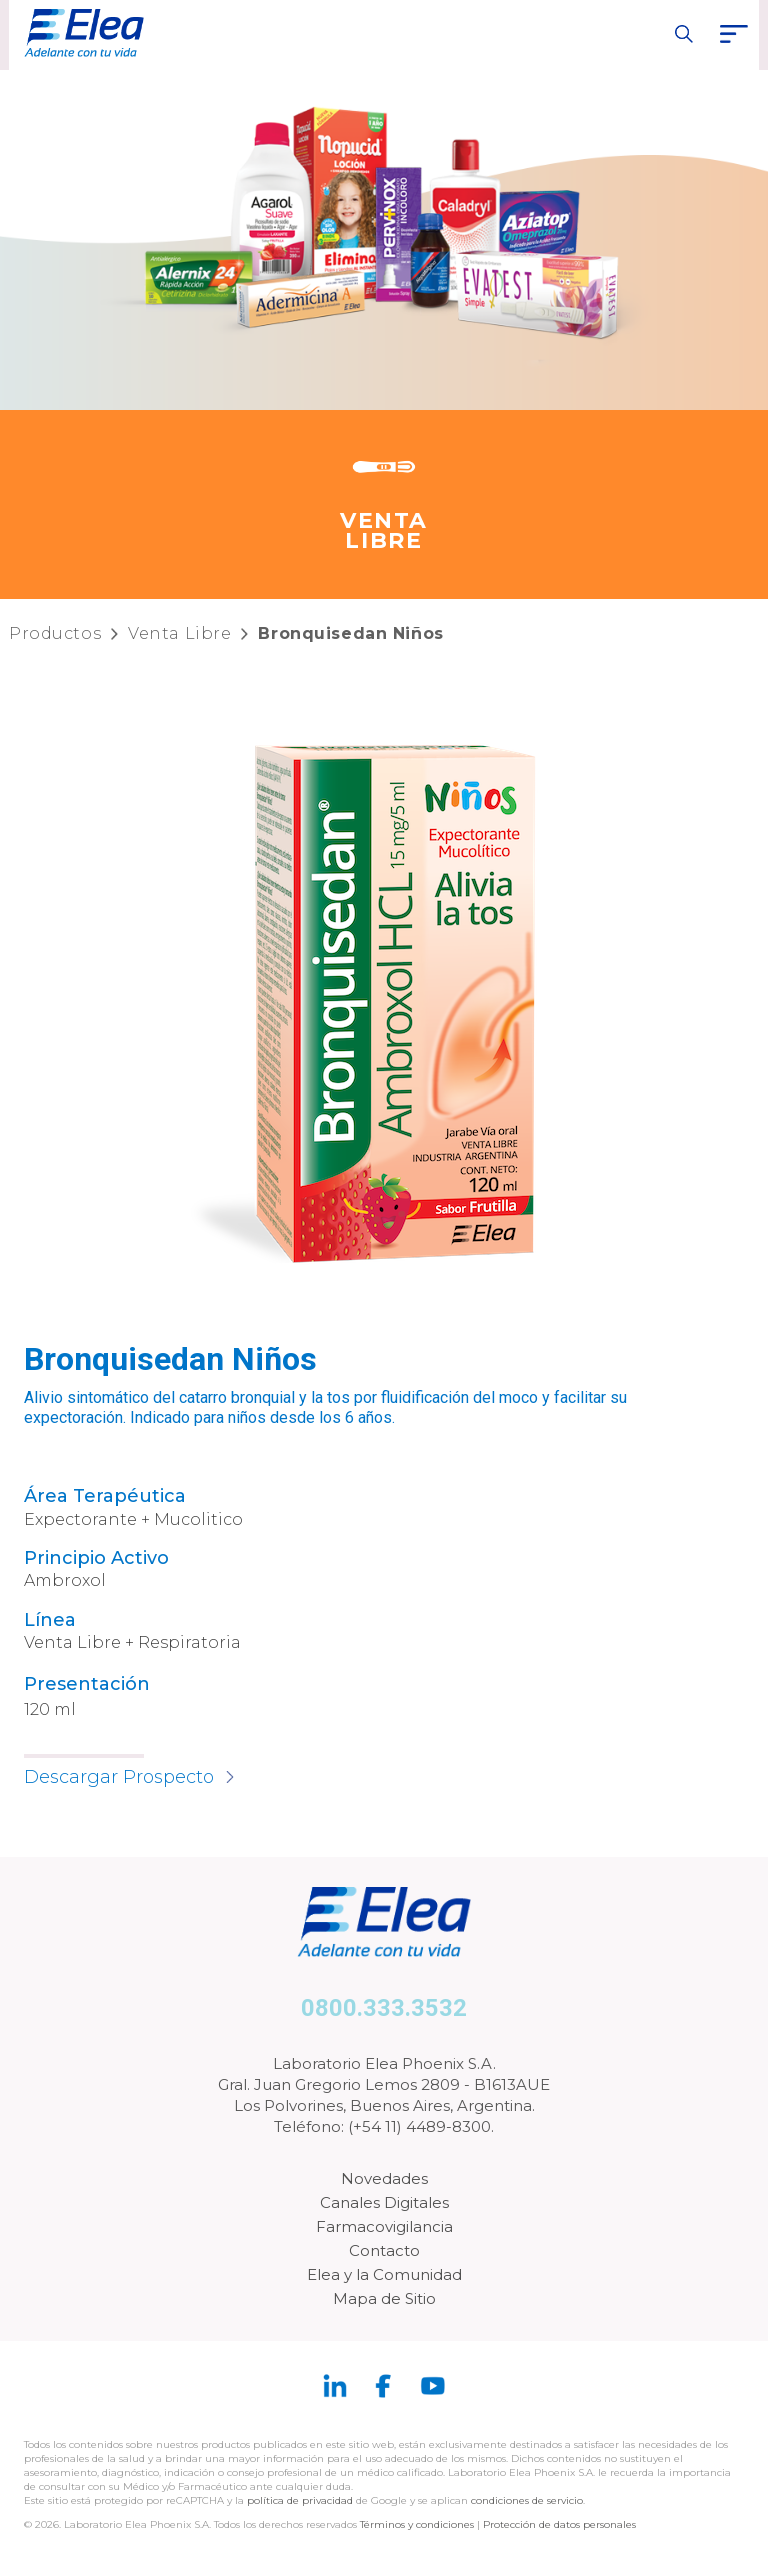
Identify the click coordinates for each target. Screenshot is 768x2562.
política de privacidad (301, 2500)
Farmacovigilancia (384, 2226)
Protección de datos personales (559, 2524)
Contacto (384, 2250)
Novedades (384, 2178)
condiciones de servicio (527, 2500)
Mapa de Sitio (384, 2298)
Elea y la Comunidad (384, 2274)
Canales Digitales (384, 2202)
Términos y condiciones (417, 2524)
